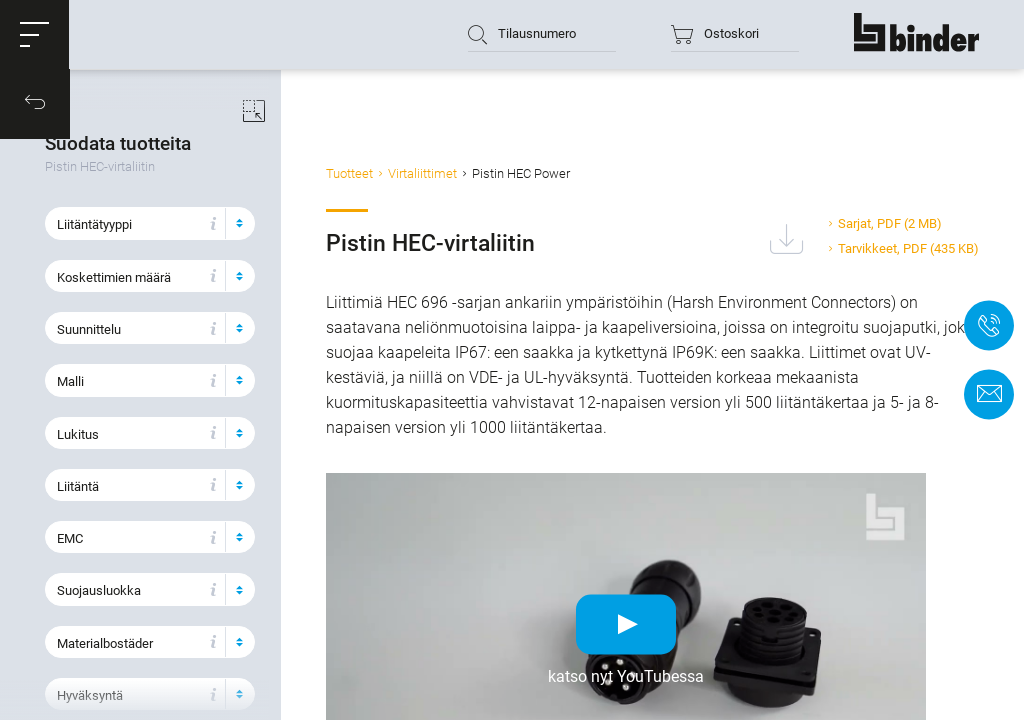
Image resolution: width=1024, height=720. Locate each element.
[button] (35, 35)
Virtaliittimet (441, 173)
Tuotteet (368, 173)
